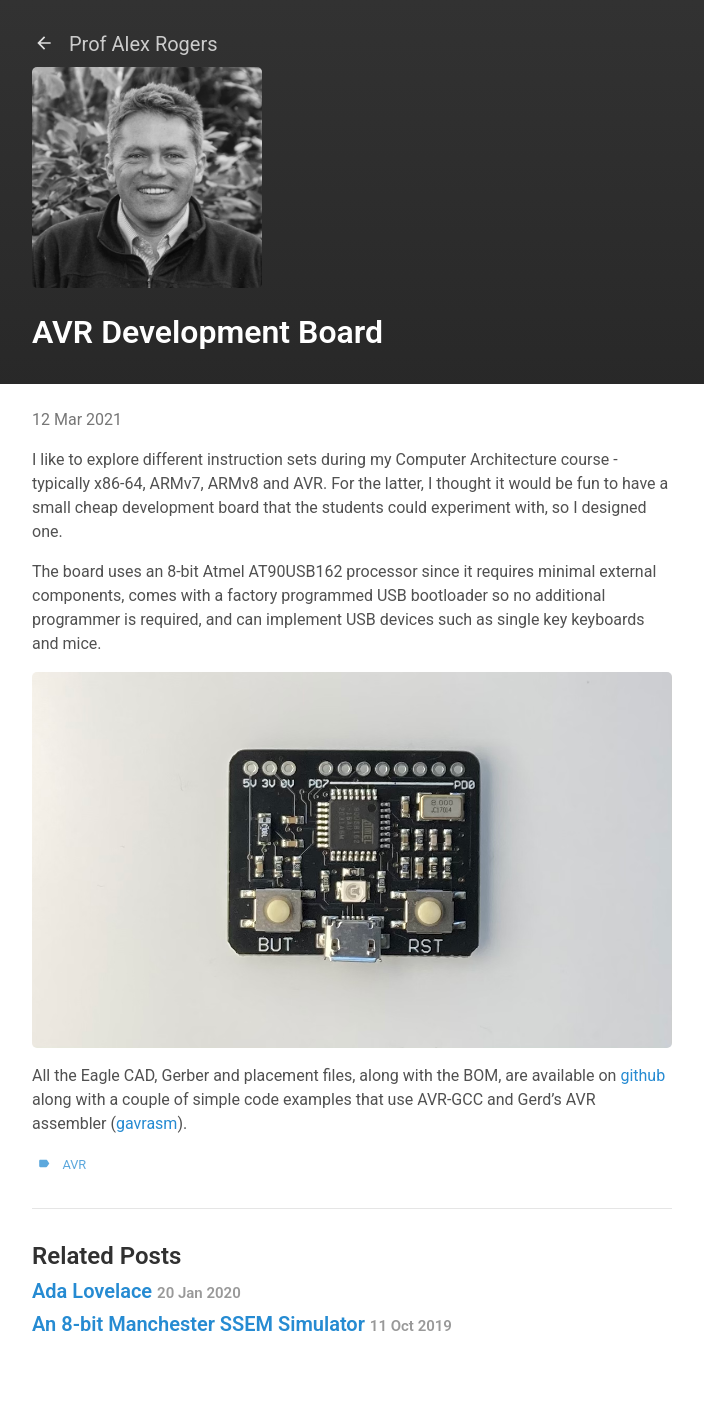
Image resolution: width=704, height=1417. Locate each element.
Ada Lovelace (136, 1291)
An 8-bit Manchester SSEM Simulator (242, 1324)
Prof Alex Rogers (125, 44)
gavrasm (146, 1123)
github (642, 1075)
